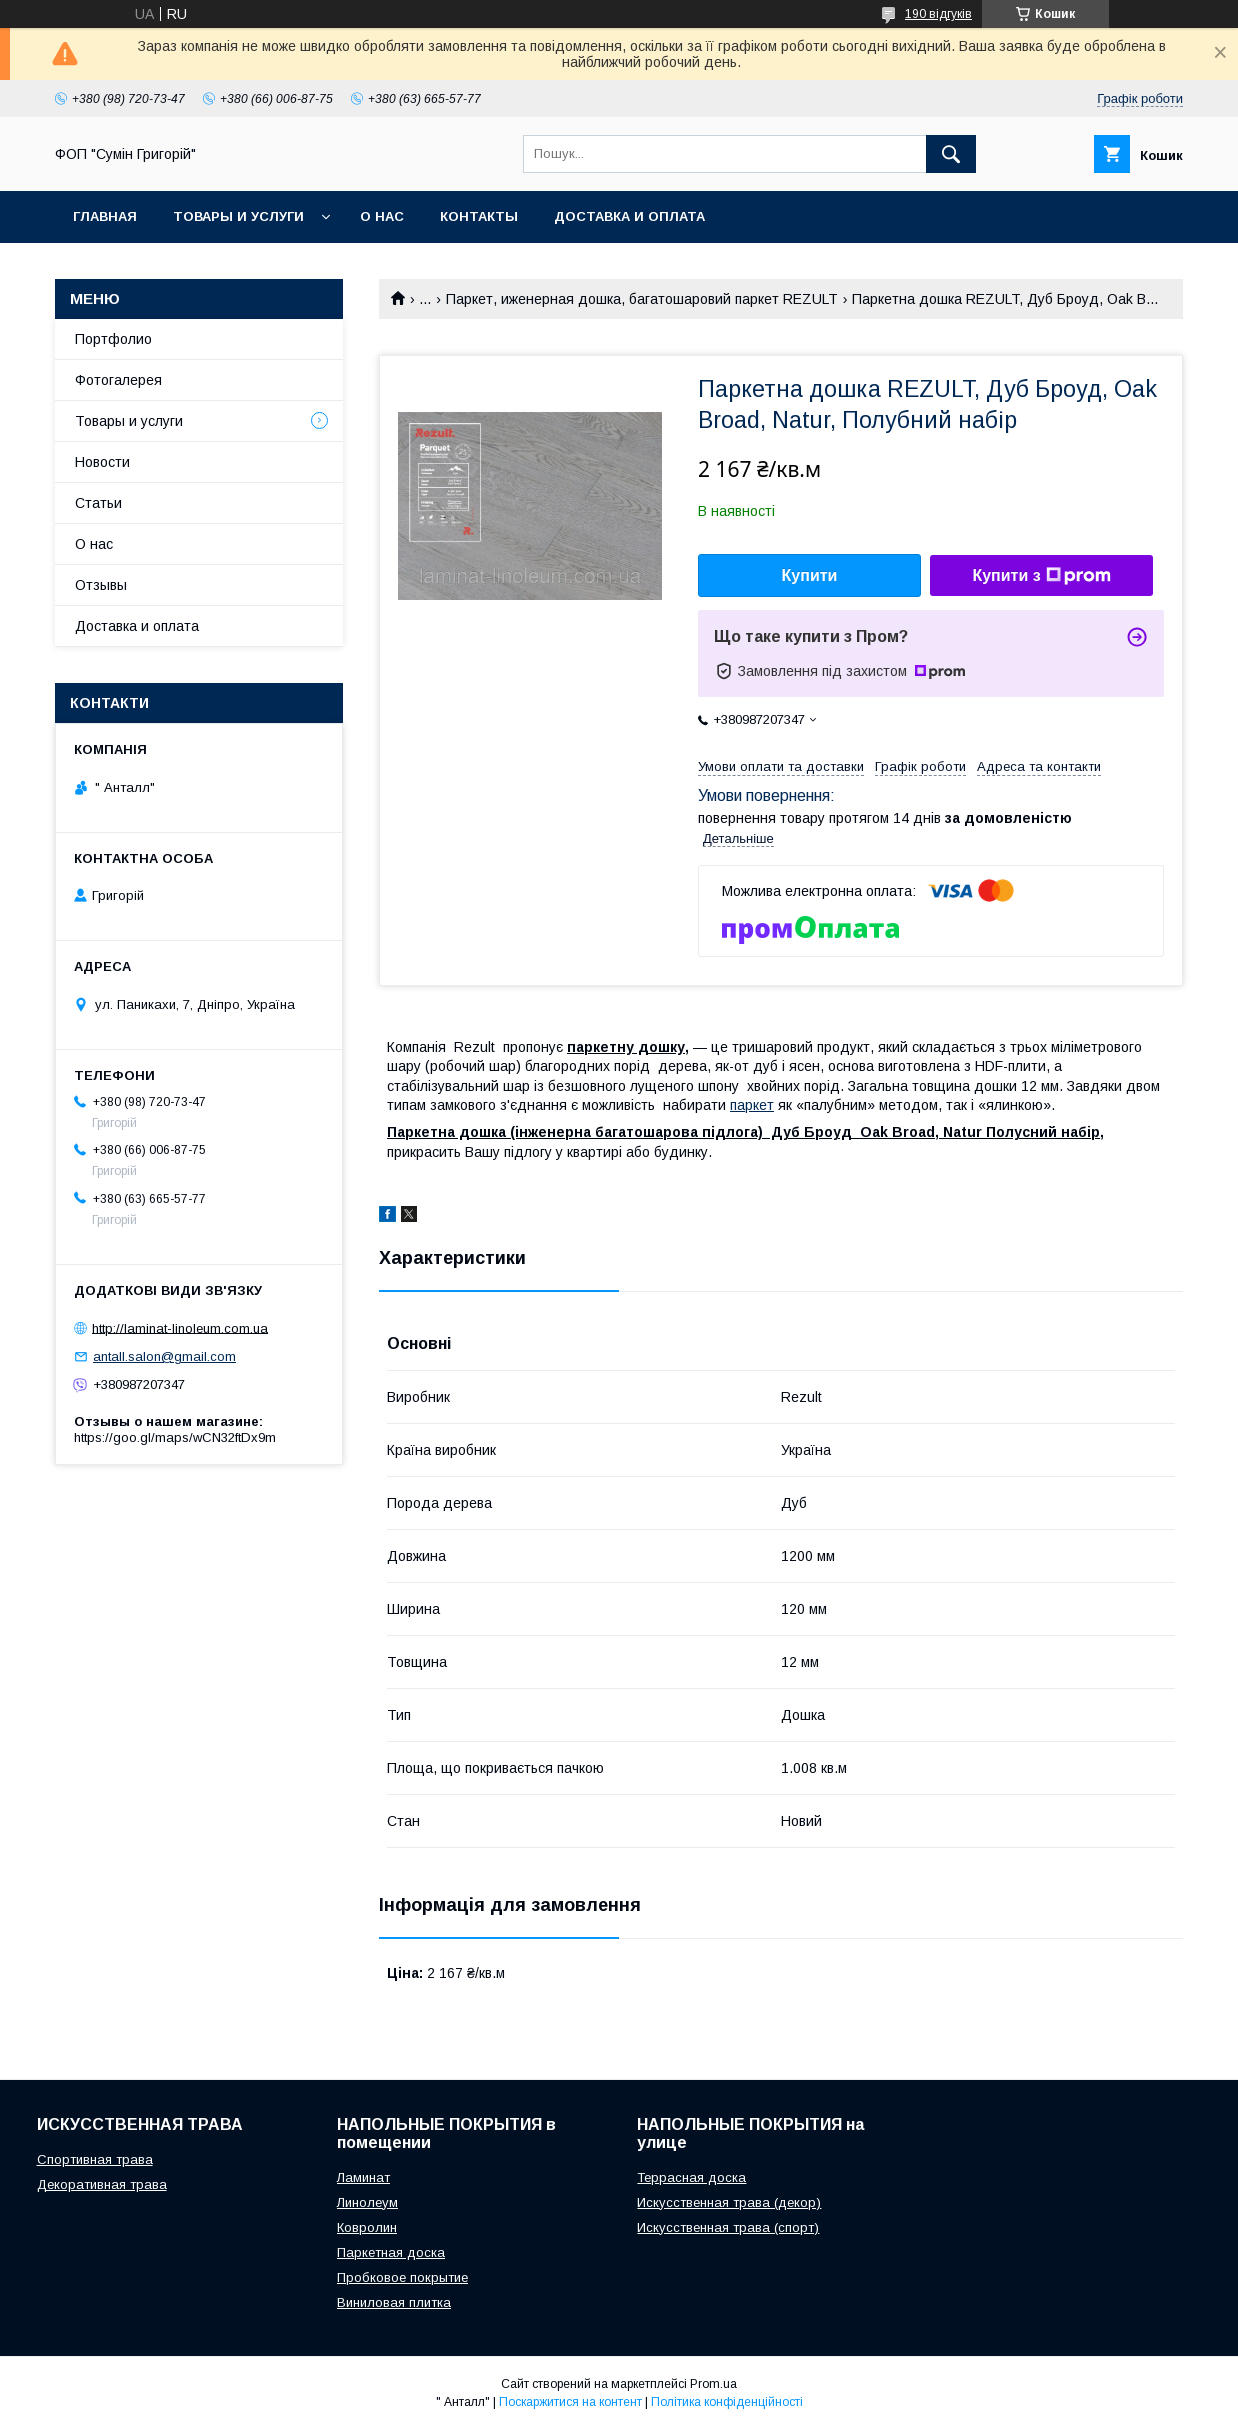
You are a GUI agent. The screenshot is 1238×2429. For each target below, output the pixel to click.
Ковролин (367, 2227)
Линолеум (367, 2202)
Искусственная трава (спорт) (728, 2227)
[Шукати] (951, 154)
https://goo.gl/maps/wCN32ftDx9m (175, 1437)
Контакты (479, 216)
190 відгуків (938, 14)
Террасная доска (691, 2177)
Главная (105, 216)
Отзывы (101, 585)
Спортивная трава (95, 2159)
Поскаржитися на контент (570, 2402)
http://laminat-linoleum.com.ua (180, 1327)
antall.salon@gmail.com (164, 1356)
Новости (102, 462)
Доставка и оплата (629, 216)
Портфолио (113, 339)
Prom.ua (713, 2384)
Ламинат (363, 2177)
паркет (752, 1105)
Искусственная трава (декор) (729, 2202)
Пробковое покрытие (402, 2277)
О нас (382, 216)
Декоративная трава (102, 2184)
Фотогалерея (118, 380)
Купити (810, 575)
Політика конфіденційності (727, 2402)
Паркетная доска (391, 2252)
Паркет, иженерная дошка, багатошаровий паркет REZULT (642, 299)
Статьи (98, 503)
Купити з (1041, 576)
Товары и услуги (238, 216)
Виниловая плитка (394, 2302)
